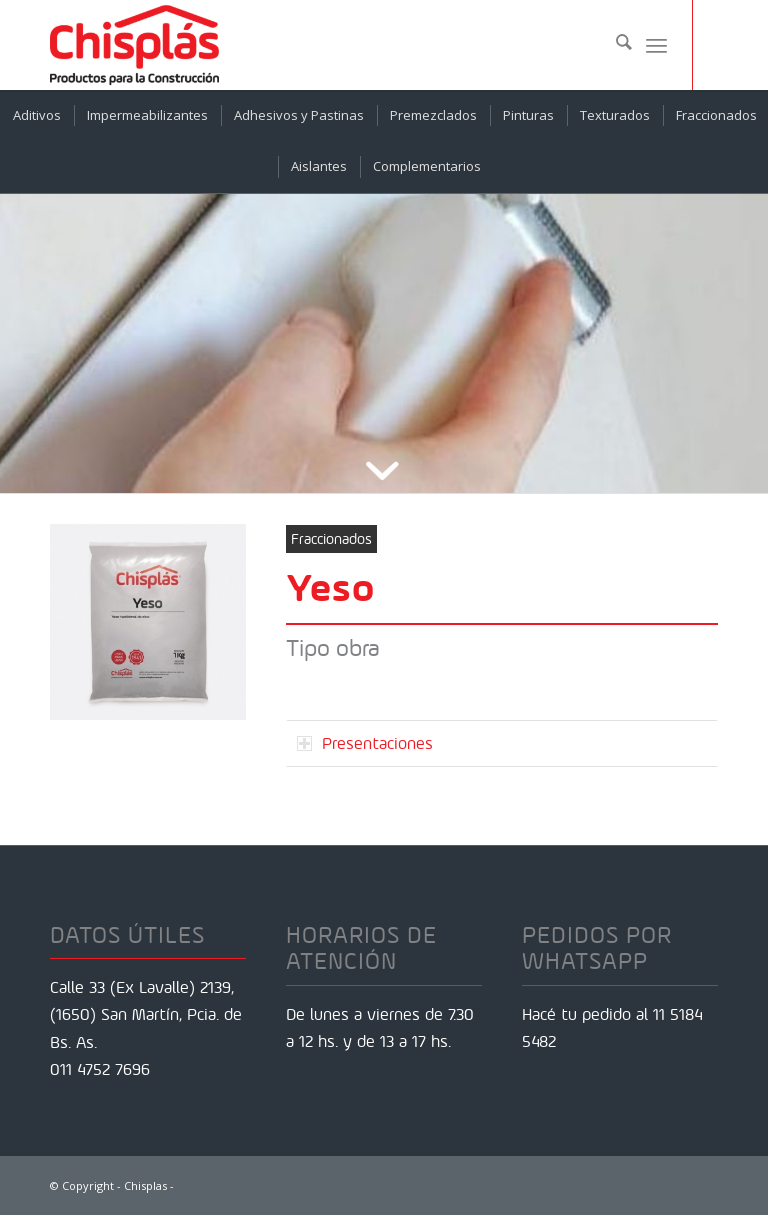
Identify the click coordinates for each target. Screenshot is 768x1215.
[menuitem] (614, 45)
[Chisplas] (134, 45)
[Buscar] (614, 45)
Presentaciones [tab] (365, 743)
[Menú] (656, 45)
